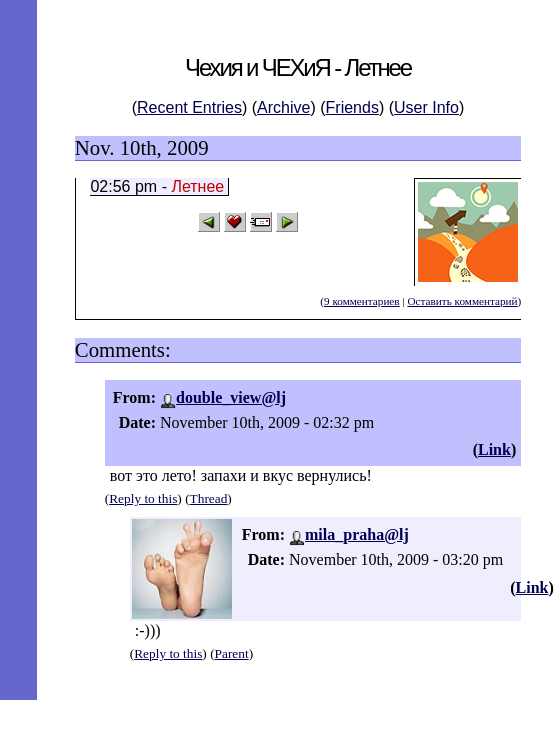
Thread (209, 498)
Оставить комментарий (462, 301)
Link (494, 449)
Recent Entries (189, 107)
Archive (283, 107)
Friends (352, 107)
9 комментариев (362, 301)
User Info (426, 107)
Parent (232, 653)
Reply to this (143, 498)
